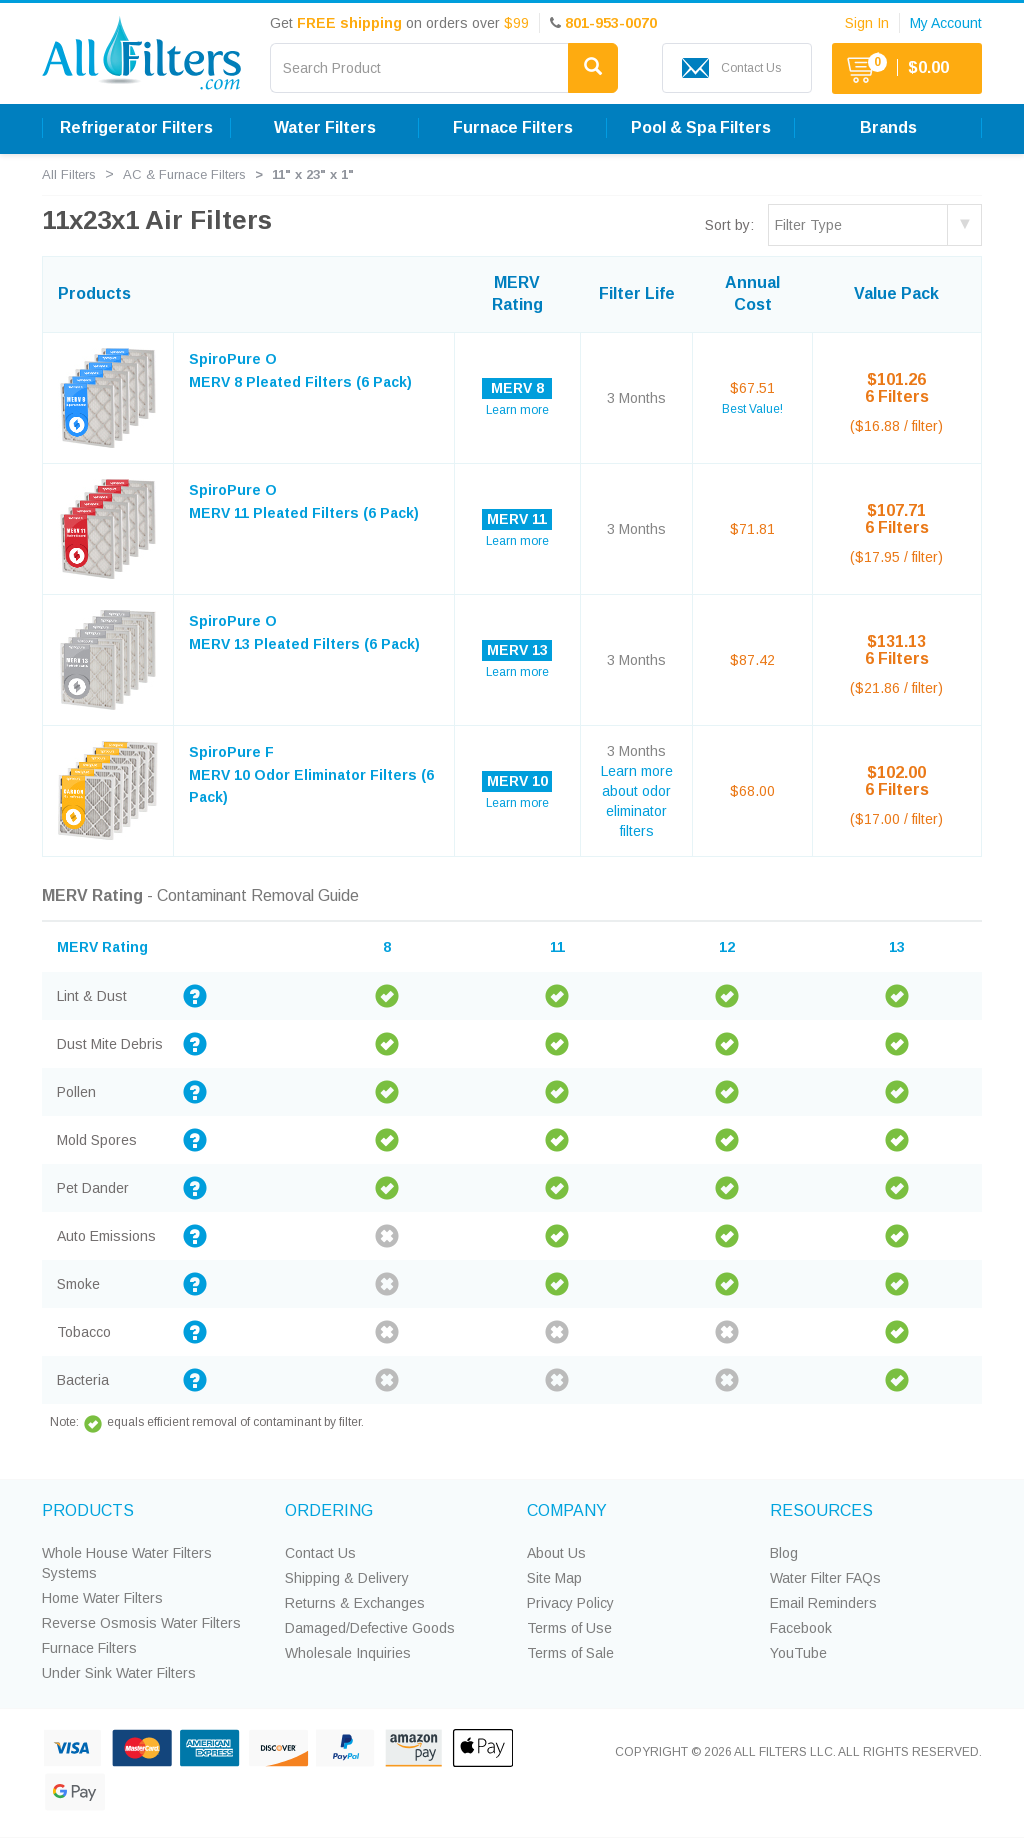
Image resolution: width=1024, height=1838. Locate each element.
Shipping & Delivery (347, 1578)
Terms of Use (569, 1628)
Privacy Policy (570, 1603)
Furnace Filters (89, 1648)
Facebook (801, 1628)
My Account (946, 23)
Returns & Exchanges (355, 1603)
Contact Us (320, 1553)
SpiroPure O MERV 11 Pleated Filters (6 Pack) (304, 501)
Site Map (554, 1578)
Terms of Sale (570, 1653)
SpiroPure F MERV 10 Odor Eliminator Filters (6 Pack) (311, 774)
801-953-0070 (611, 23)
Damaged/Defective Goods (370, 1628)
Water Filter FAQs (825, 1578)
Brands (888, 127)
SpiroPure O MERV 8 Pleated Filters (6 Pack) (300, 370)
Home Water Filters (102, 1598)
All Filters (69, 174)
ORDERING (329, 1510)
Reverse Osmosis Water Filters (141, 1623)
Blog (784, 1553)
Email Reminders (823, 1603)
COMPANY (567, 1510)
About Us (556, 1553)
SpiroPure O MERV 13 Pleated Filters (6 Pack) (304, 632)
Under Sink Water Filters (119, 1673)
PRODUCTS (88, 1510)
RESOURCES (821, 1510)
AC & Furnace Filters (184, 174)
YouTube (798, 1653)
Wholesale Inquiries (348, 1653)
